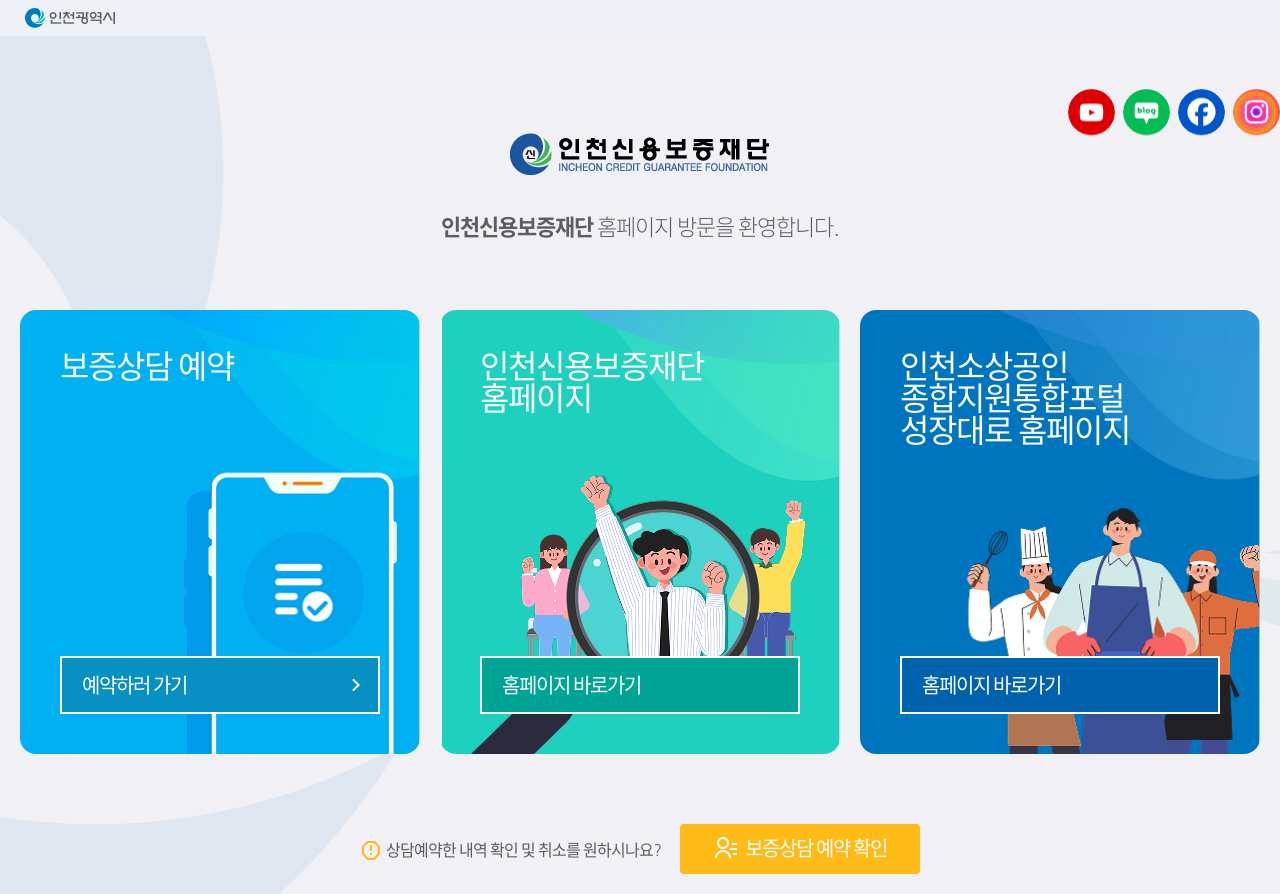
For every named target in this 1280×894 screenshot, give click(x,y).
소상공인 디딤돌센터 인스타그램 (1256, 112)
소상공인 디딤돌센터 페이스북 (1201, 112)
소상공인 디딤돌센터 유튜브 (1091, 112)
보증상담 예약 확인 (800, 848)
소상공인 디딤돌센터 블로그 (1146, 112)
